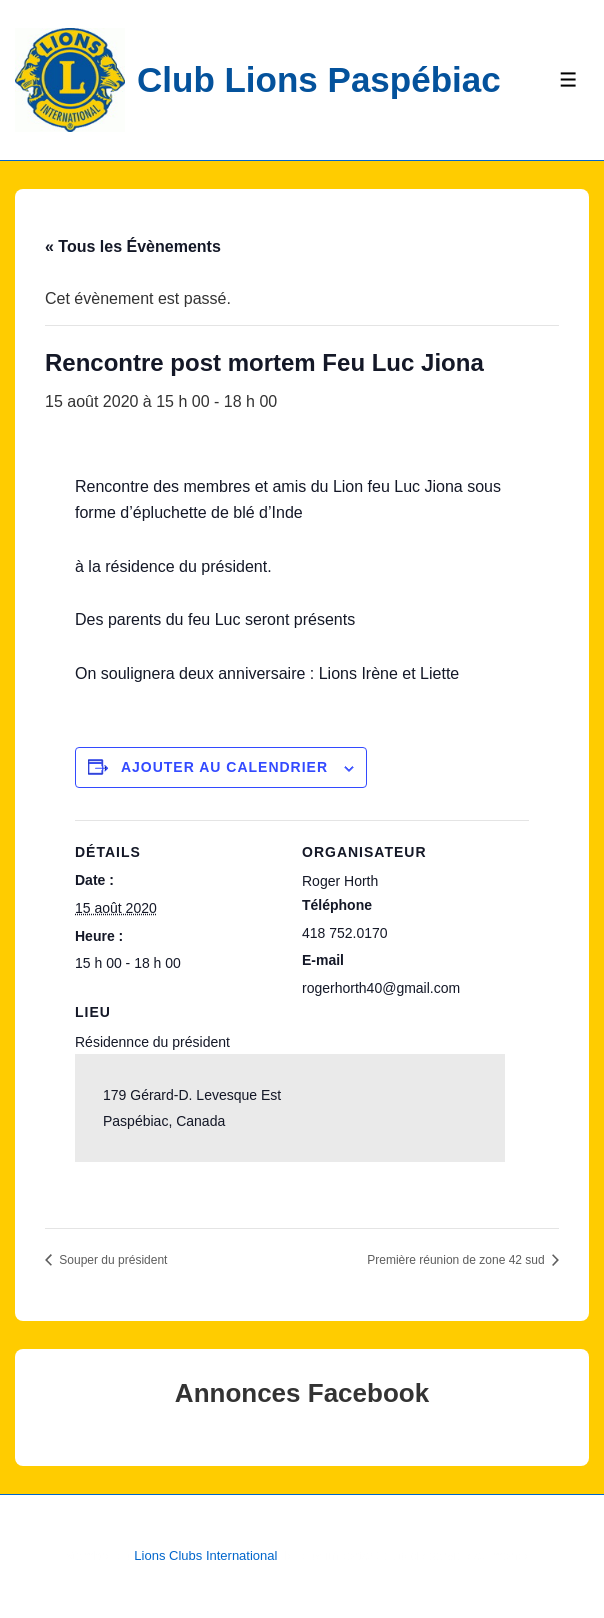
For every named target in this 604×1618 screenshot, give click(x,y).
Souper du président (111, 1260)
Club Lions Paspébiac (319, 79)
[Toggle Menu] (568, 79)
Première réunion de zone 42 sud (457, 1260)
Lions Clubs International (205, 1555)
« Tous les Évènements (133, 246)
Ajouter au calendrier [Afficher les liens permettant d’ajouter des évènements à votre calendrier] (224, 767)
